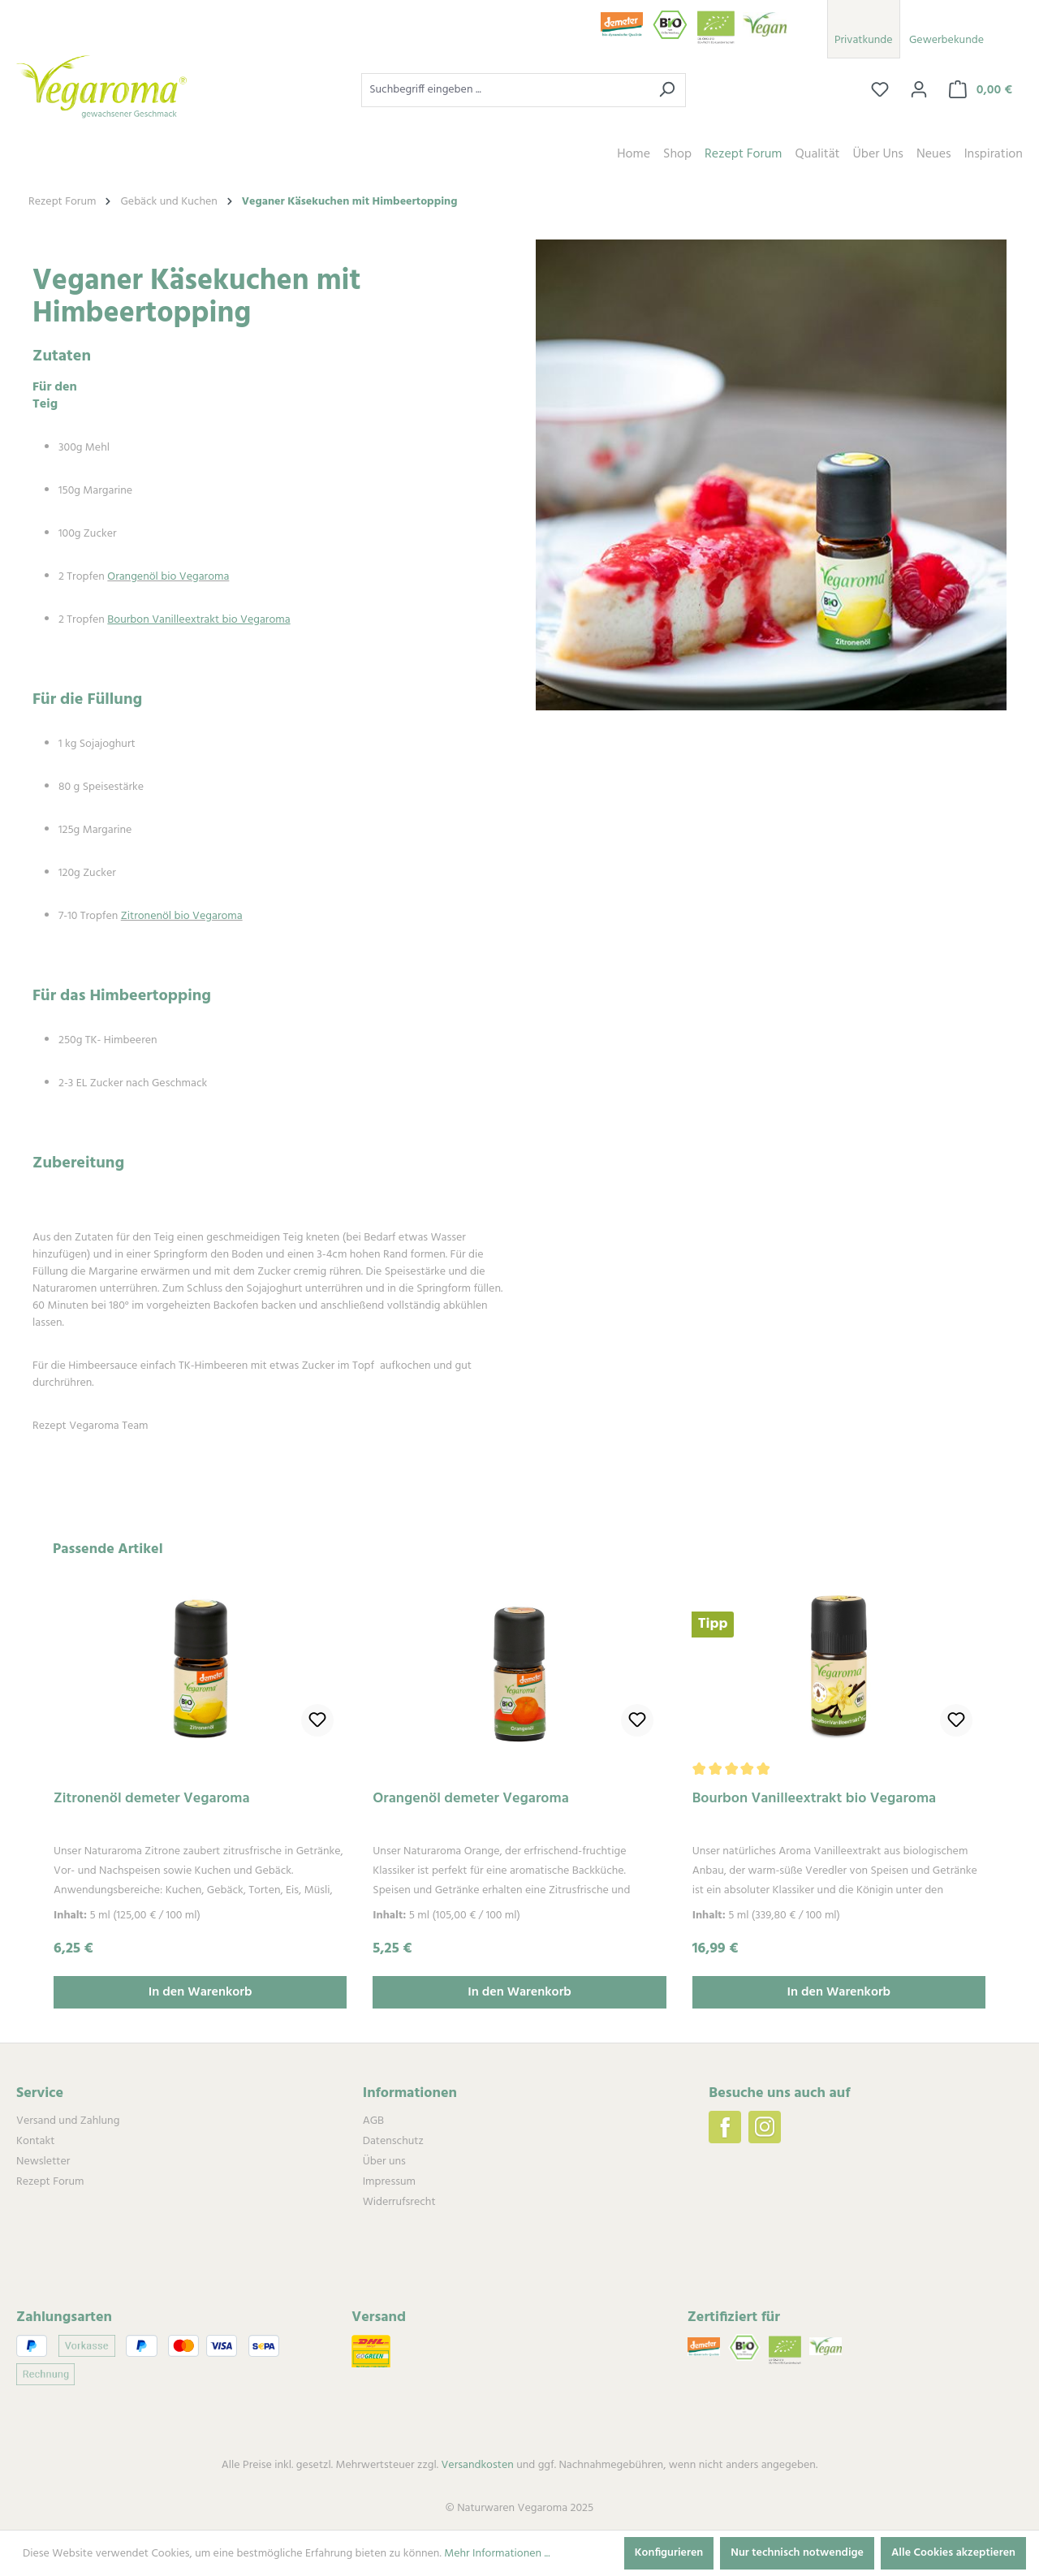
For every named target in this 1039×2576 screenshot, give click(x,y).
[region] (519, 1774)
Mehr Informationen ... (497, 2553)
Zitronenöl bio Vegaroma (182, 916)
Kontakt (35, 2141)
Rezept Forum (50, 2182)
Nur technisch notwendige (797, 2553)
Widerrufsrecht (399, 2202)
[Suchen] (667, 90)
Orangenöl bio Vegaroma (168, 576)
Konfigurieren (669, 2553)
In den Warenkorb (200, 1992)
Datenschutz (393, 2141)
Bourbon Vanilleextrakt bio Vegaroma (814, 1800)
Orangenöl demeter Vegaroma (471, 1800)
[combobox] (505, 90)
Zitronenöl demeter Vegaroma (152, 1800)
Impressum (389, 2182)
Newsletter (43, 2161)
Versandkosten (477, 2465)
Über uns (384, 2161)
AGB (373, 2121)
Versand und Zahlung (67, 2121)
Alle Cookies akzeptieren (953, 2553)
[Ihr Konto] (918, 90)
